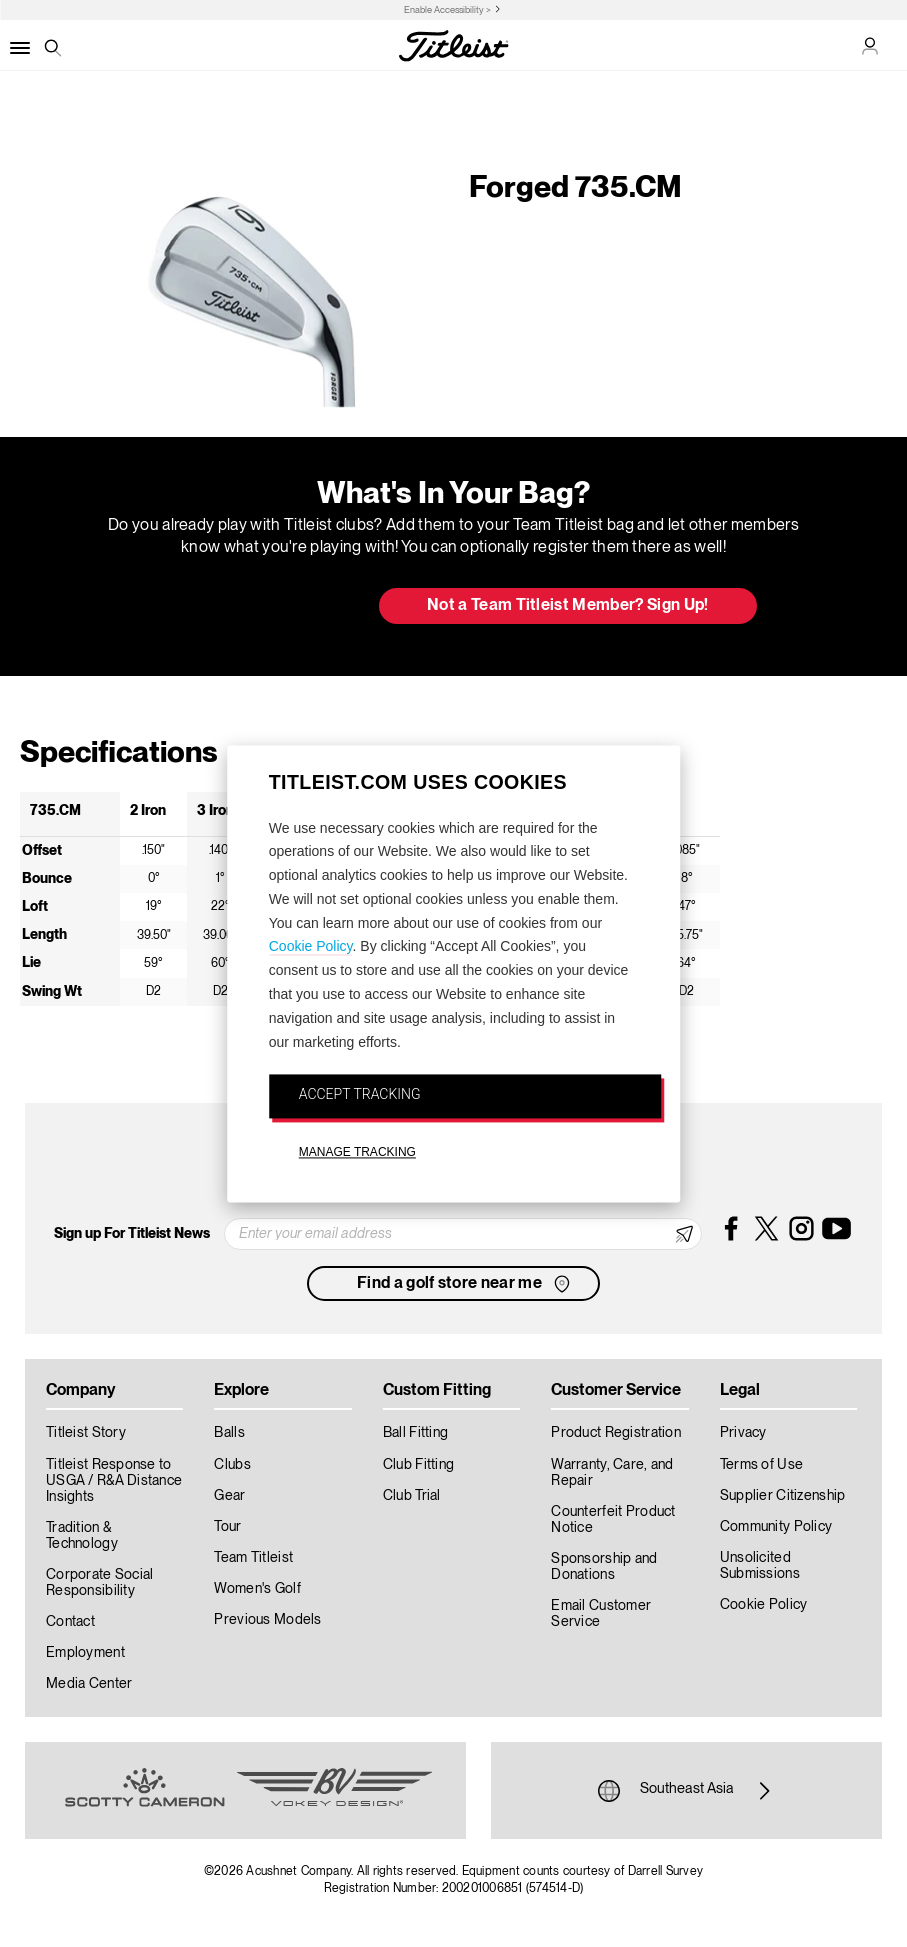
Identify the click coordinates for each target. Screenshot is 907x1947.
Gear (229, 1496)
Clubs (232, 1465)
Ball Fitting (415, 1433)
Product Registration (616, 1433)
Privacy (743, 1433)
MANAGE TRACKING (357, 1153)
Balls (229, 1433)
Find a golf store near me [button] (465, 1284)
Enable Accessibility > (447, 10)
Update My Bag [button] (257, 607)
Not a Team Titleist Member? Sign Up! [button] (568, 606)
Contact (70, 1622)
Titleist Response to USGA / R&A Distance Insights (114, 1481)
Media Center (89, 1684)
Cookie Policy (311, 947)
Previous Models (267, 1620)
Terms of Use (761, 1465)
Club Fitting (418, 1465)
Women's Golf (257, 1589)
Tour (227, 1527)
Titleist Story (86, 1433)
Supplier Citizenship (783, 1496)
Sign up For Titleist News (132, 1234)
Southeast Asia (687, 1791)
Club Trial (412, 1496)
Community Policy (776, 1527)
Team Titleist (253, 1558)
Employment (85, 1653)
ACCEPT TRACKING (360, 1095)
